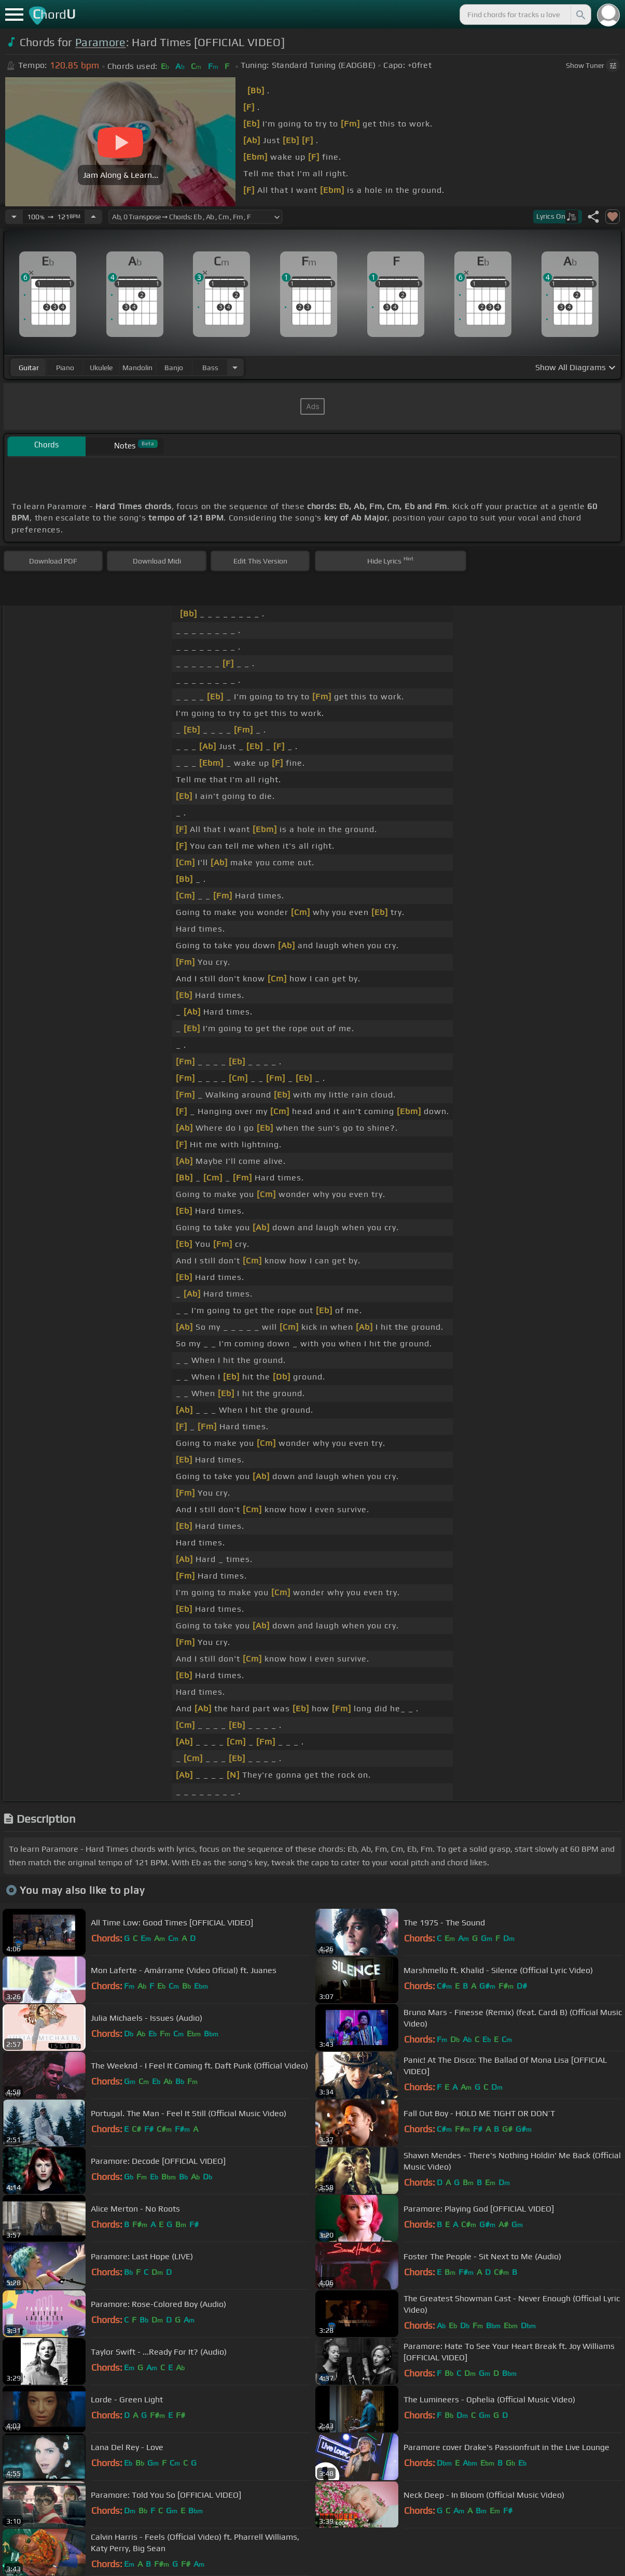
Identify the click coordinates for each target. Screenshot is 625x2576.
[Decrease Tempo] (14, 216)
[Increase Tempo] (93, 216)
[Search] (580, 14)
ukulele (101, 367)
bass (210, 367)
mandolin (137, 367)
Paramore (100, 42)
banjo (173, 367)
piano (65, 367)
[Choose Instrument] (235, 367)
